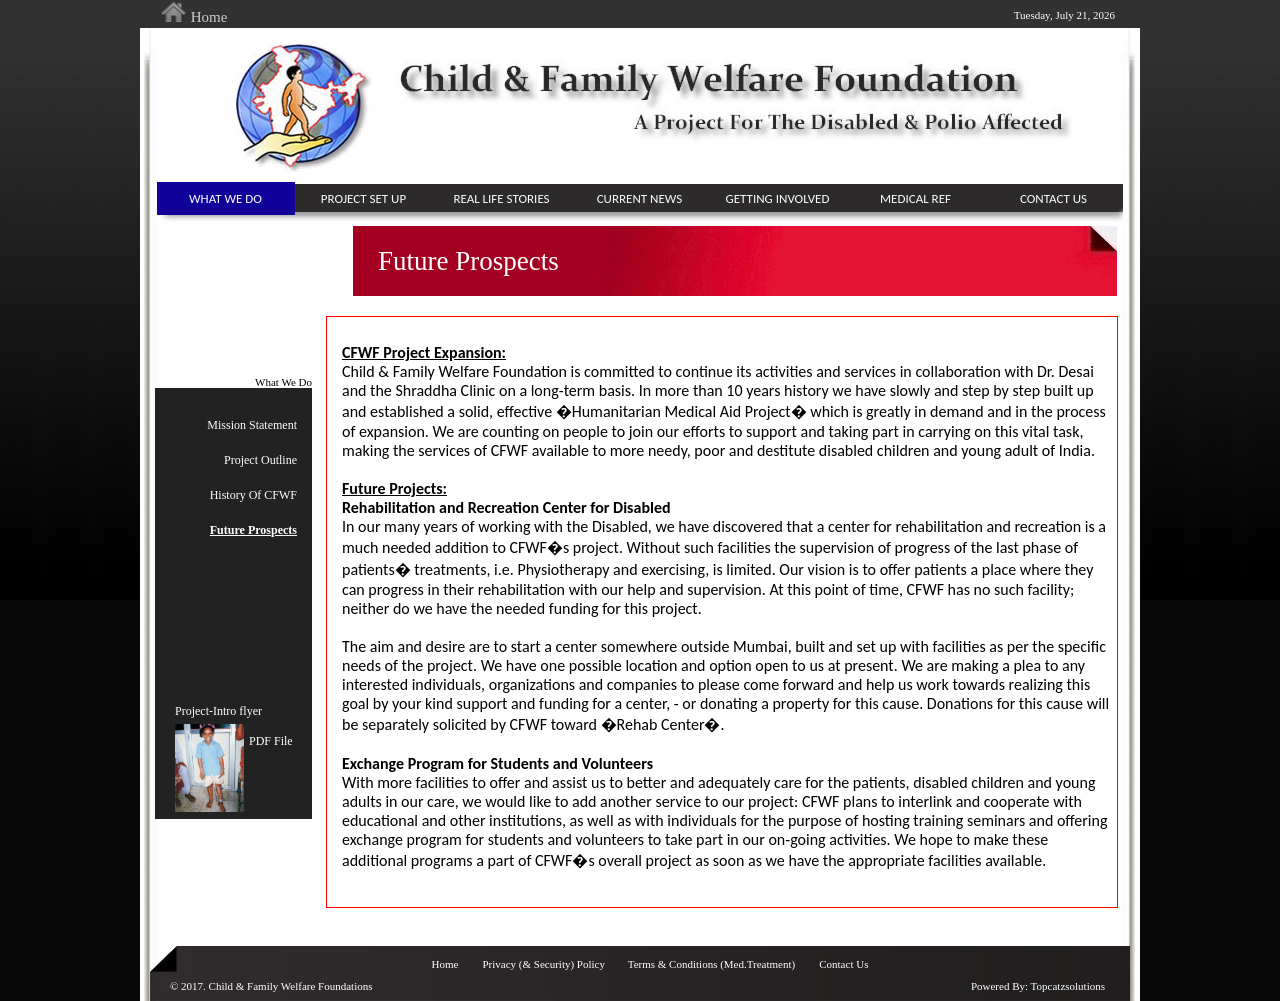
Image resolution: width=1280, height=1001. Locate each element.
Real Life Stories (501, 198)
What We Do (225, 198)
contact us (1053, 198)
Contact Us (843, 964)
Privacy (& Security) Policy (544, 964)
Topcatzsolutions (1068, 986)
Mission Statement (252, 425)
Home (193, 17)
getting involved (778, 198)
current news (640, 198)
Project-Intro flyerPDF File (234, 726)
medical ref (915, 198)
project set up (363, 198)
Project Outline (260, 460)
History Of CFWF (253, 495)
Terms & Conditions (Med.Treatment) (711, 964)
